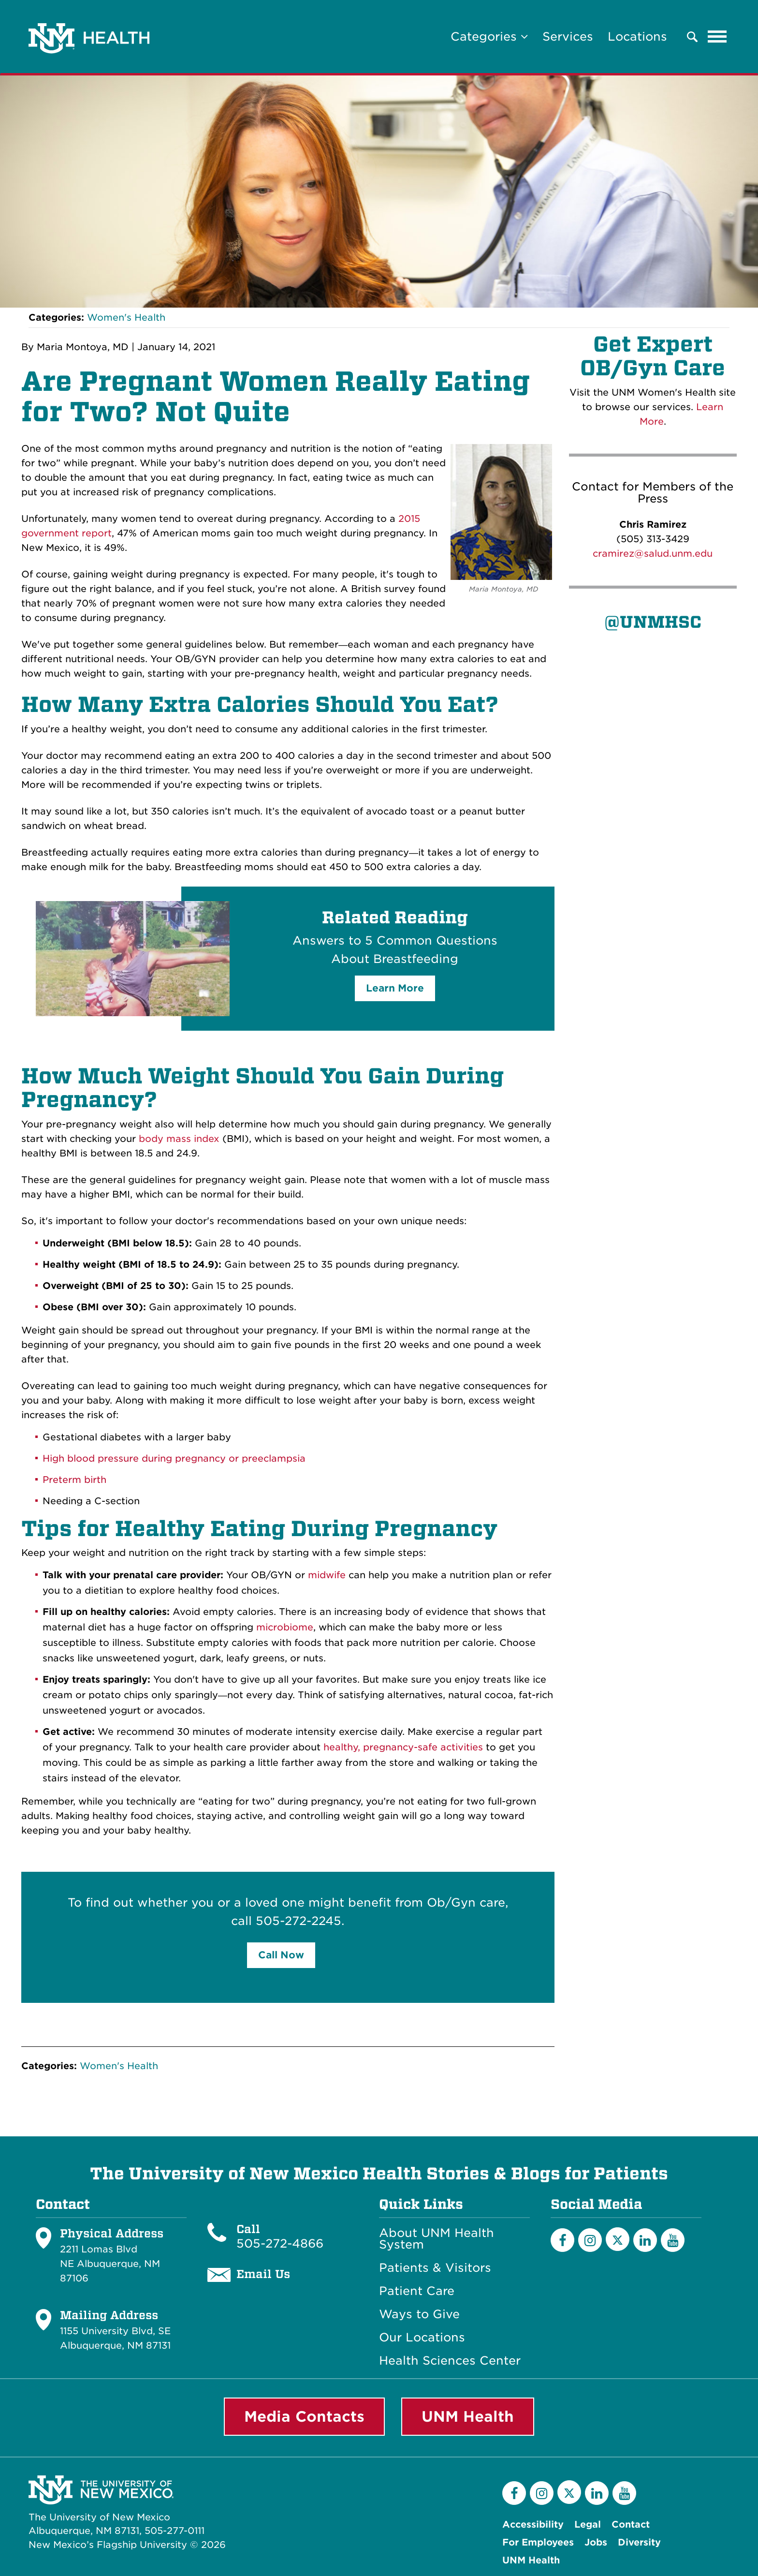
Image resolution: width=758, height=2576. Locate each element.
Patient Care (416, 2291)
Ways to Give (419, 2314)
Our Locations (422, 2337)
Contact (631, 2524)
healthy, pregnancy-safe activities (403, 1747)
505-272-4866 (279, 2243)
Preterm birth (74, 1479)
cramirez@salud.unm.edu (653, 554)
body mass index (179, 1138)
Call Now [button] (281, 1955)
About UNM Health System (436, 2238)
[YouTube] (673, 2240)
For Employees (538, 2542)
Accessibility (533, 2524)
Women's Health (126, 317)
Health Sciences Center (450, 2361)
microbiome (284, 1627)
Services (567, 37)
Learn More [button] (395, 988)
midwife (327, 1575)
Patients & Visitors (435, 2268)
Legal (587, 2524)
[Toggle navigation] (717, 36)
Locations (637, 37)
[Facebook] (562, 2240)
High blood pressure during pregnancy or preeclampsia (174, 1458)
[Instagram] (590, 2240)
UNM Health (468, 2416)
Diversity (639, 2542)
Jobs (595, 2542)
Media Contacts (304, 2416)
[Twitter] (617, 2239)
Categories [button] (489, 37)
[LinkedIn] (645, 2240)
